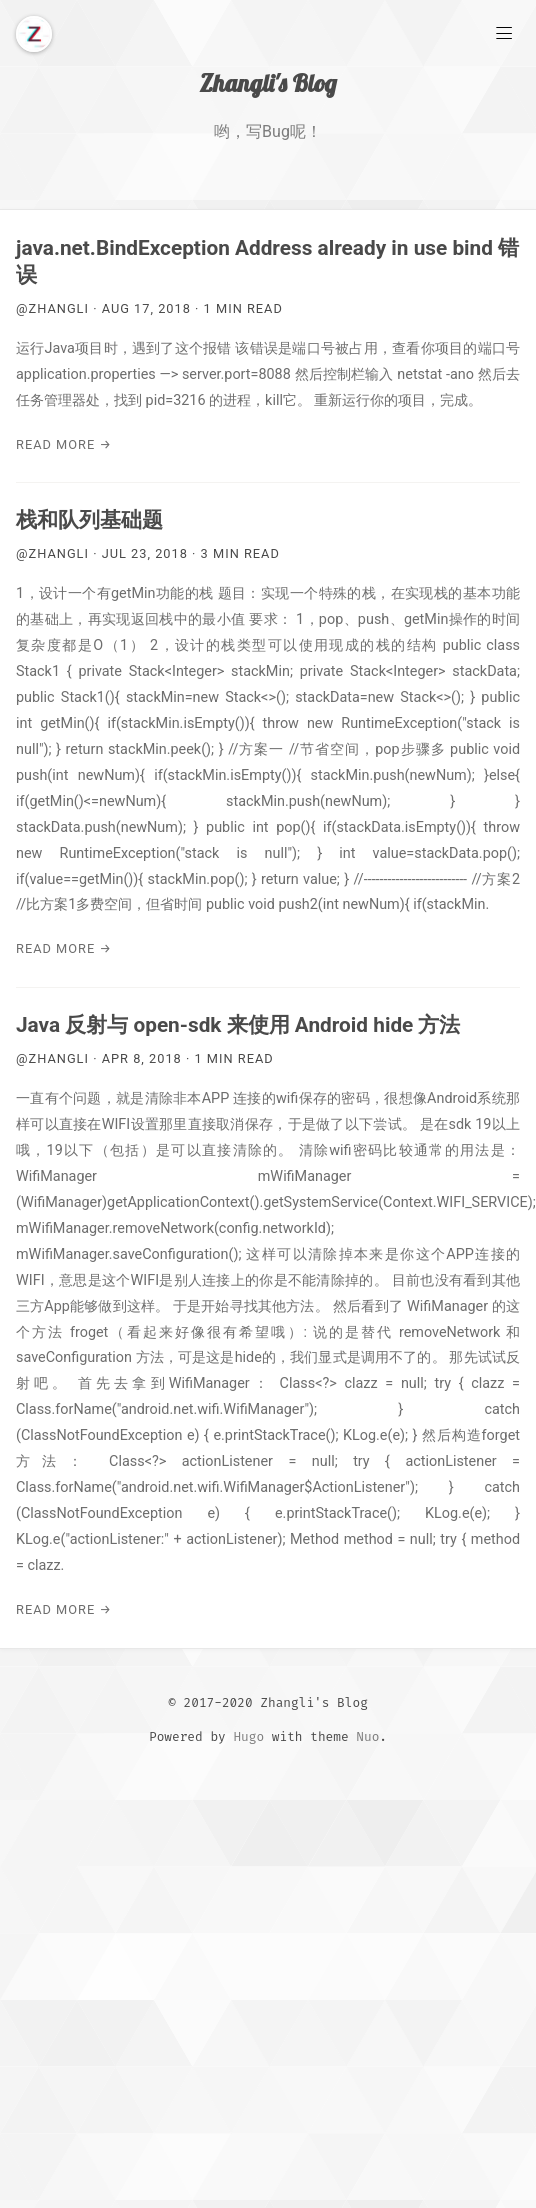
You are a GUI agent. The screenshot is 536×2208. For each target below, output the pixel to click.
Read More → (64, 444)
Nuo (367, 1736)
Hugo (248, 1736)
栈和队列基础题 (89, 520)
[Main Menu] (504, 32)
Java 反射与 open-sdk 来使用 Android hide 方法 (238, 1025)
